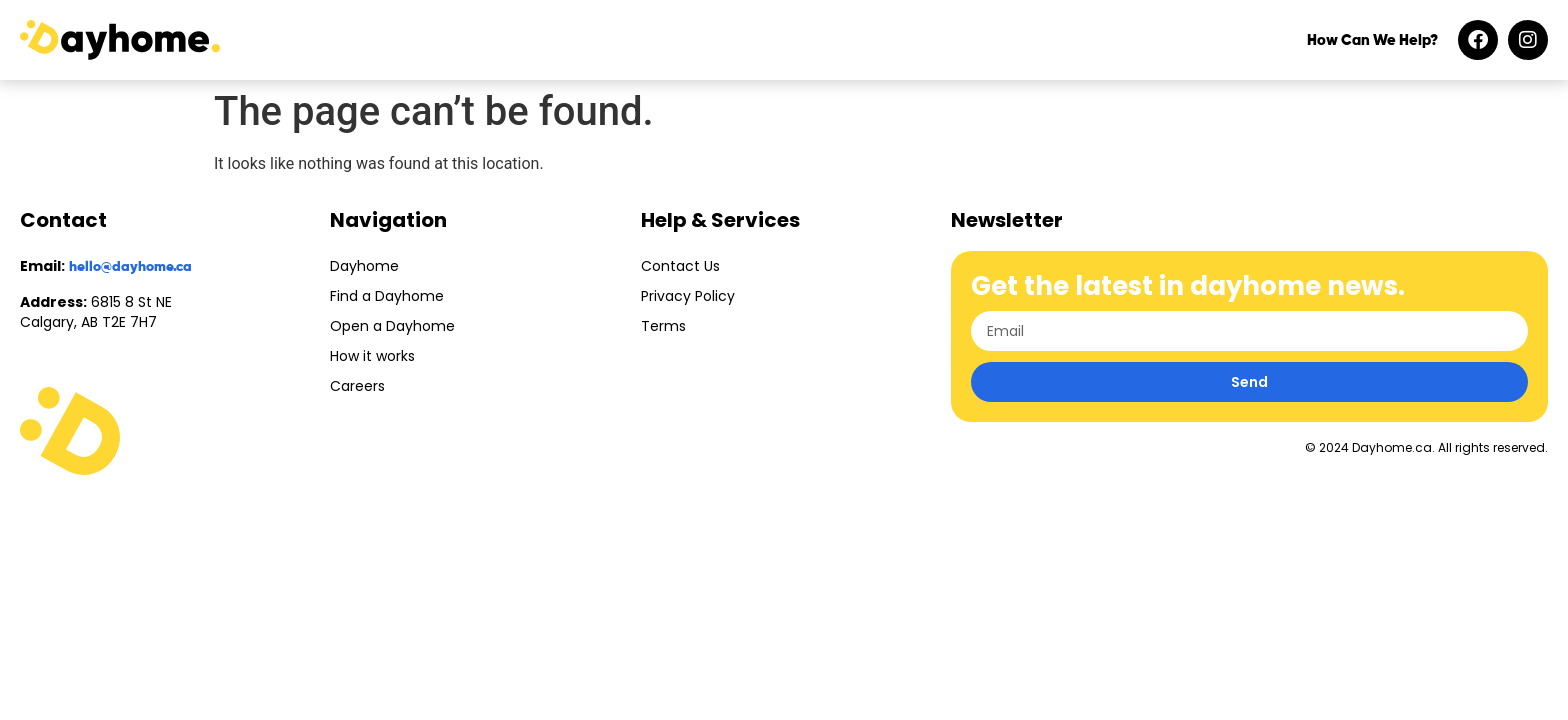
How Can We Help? (1372, 40)
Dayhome (364, 266)
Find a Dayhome (387, 296)
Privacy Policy (688, 296)
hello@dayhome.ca (130, 267)
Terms (663, 326)
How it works (372, 356)
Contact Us (680, 266)
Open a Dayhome (392, 326)
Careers (357, 386)
